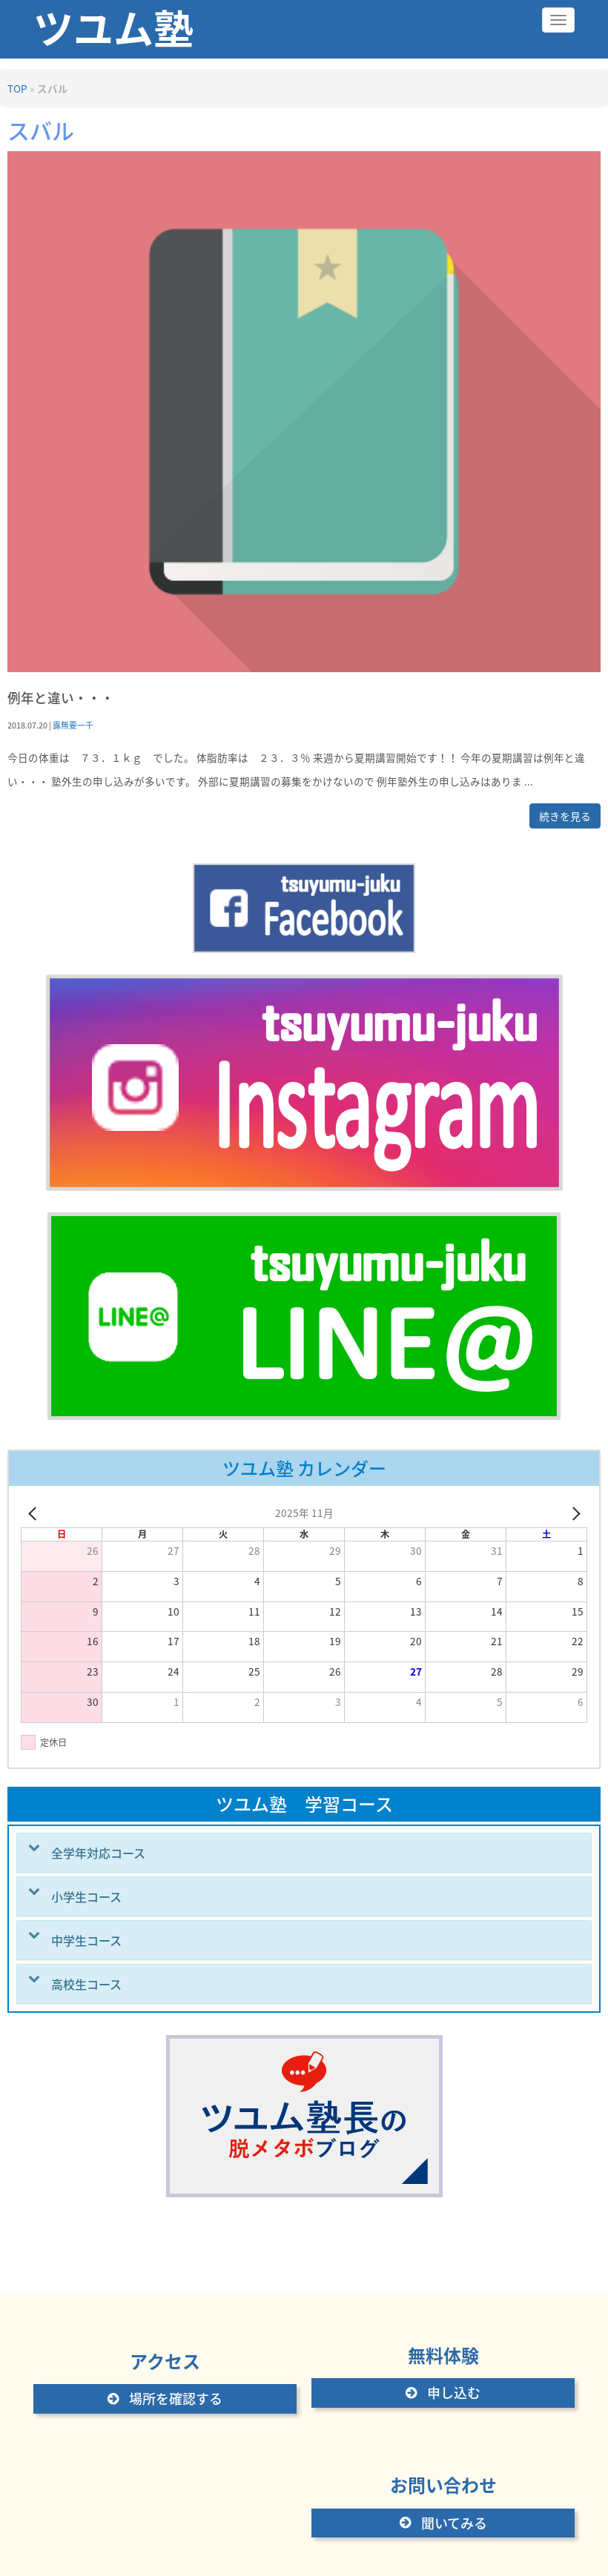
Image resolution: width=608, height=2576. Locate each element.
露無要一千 (73, 725)
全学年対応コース (98, 1853)
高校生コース (86, 1984)
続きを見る (565, 816)
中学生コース (86, 1940)
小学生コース (86, 1896)
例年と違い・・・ (60, 698)
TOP (17, 88)
